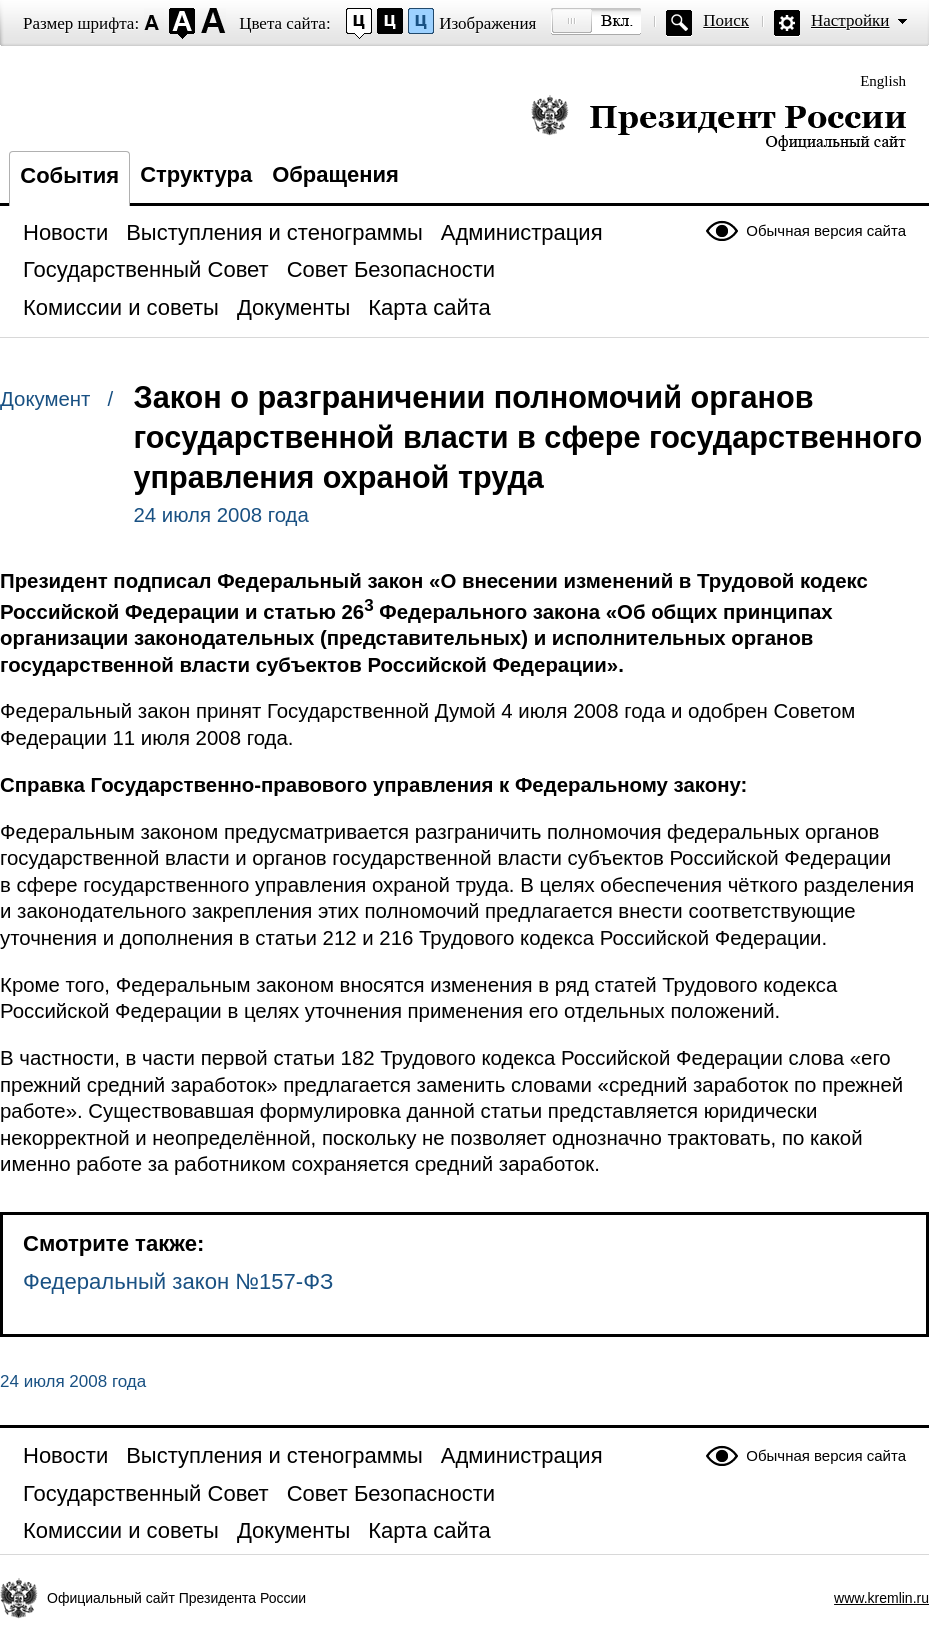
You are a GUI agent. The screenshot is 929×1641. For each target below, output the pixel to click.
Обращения (335, 174)
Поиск (726, 20)
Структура (196, 174)
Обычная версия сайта (826, 230)
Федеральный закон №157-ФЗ (178, 1281)
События (69, 175)
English (883, 81)
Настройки (850, 20)
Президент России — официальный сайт (718, 122)
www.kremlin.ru (881, 1598)
